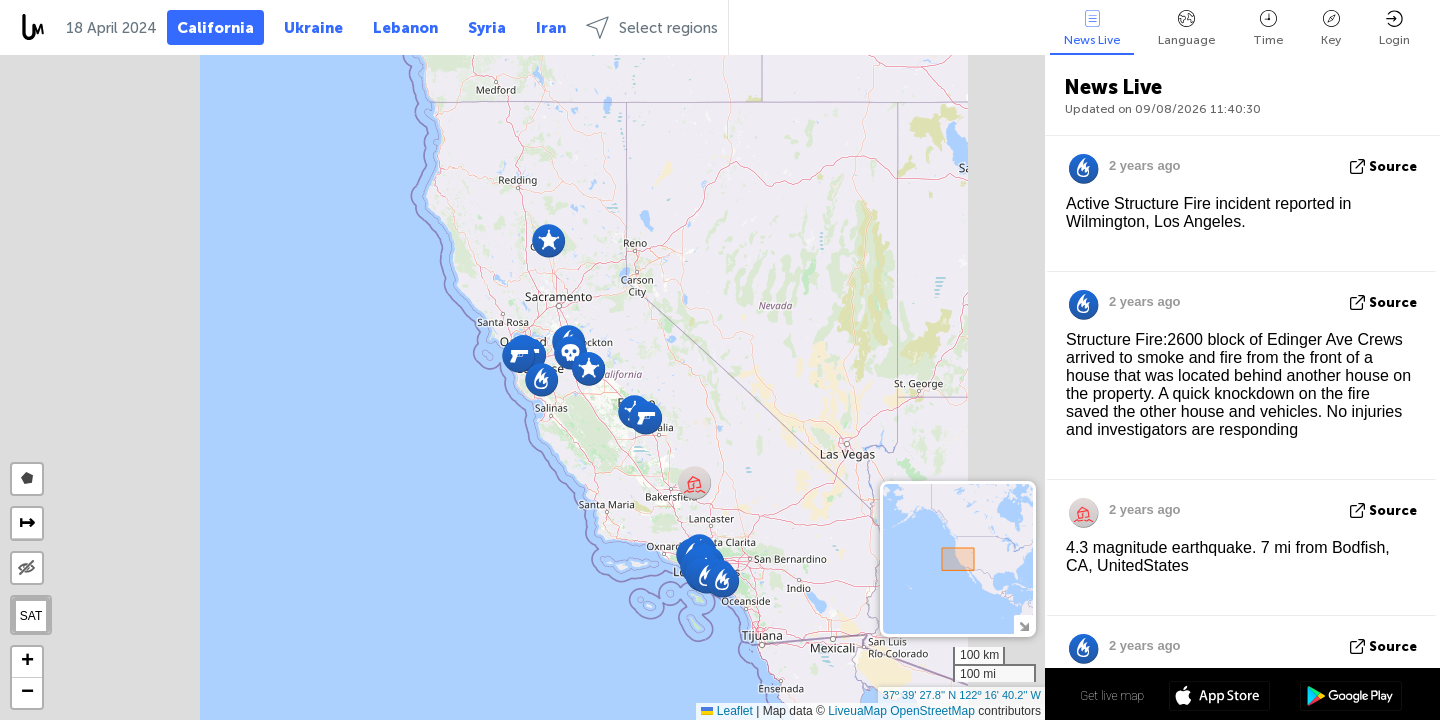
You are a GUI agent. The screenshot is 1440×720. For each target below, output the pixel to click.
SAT (31, 616)
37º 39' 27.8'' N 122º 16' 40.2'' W (962, 695)
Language (1186, 28)
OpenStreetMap (932, 711)
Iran (551, 28)
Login (1394, 28)
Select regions (652, 27)
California (215, 28)
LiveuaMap (857, 711)
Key (1331, 28)
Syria (487, 28)
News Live (1092, 28)
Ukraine (313, 28)
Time (1268, 28)
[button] (645, 417)
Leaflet (726, 711)
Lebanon (405, 28)
